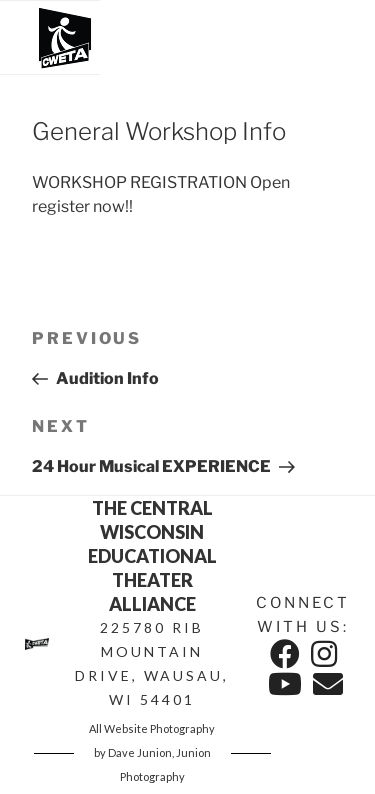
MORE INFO (189, 262)
